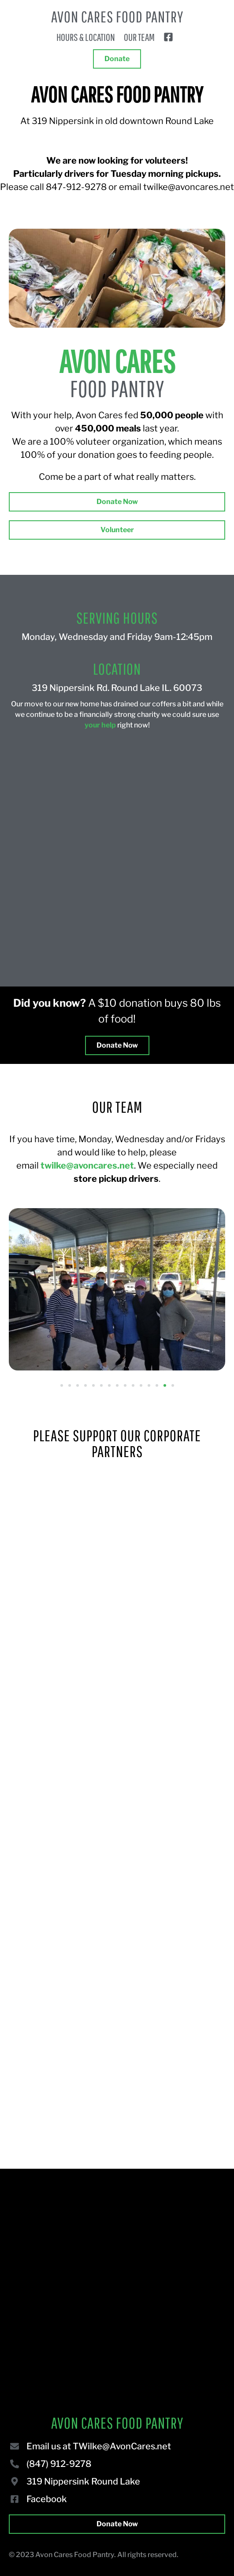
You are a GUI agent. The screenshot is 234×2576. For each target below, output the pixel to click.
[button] (61, 1385)
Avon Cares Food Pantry (117, 16)
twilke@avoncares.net (87, 1165)
